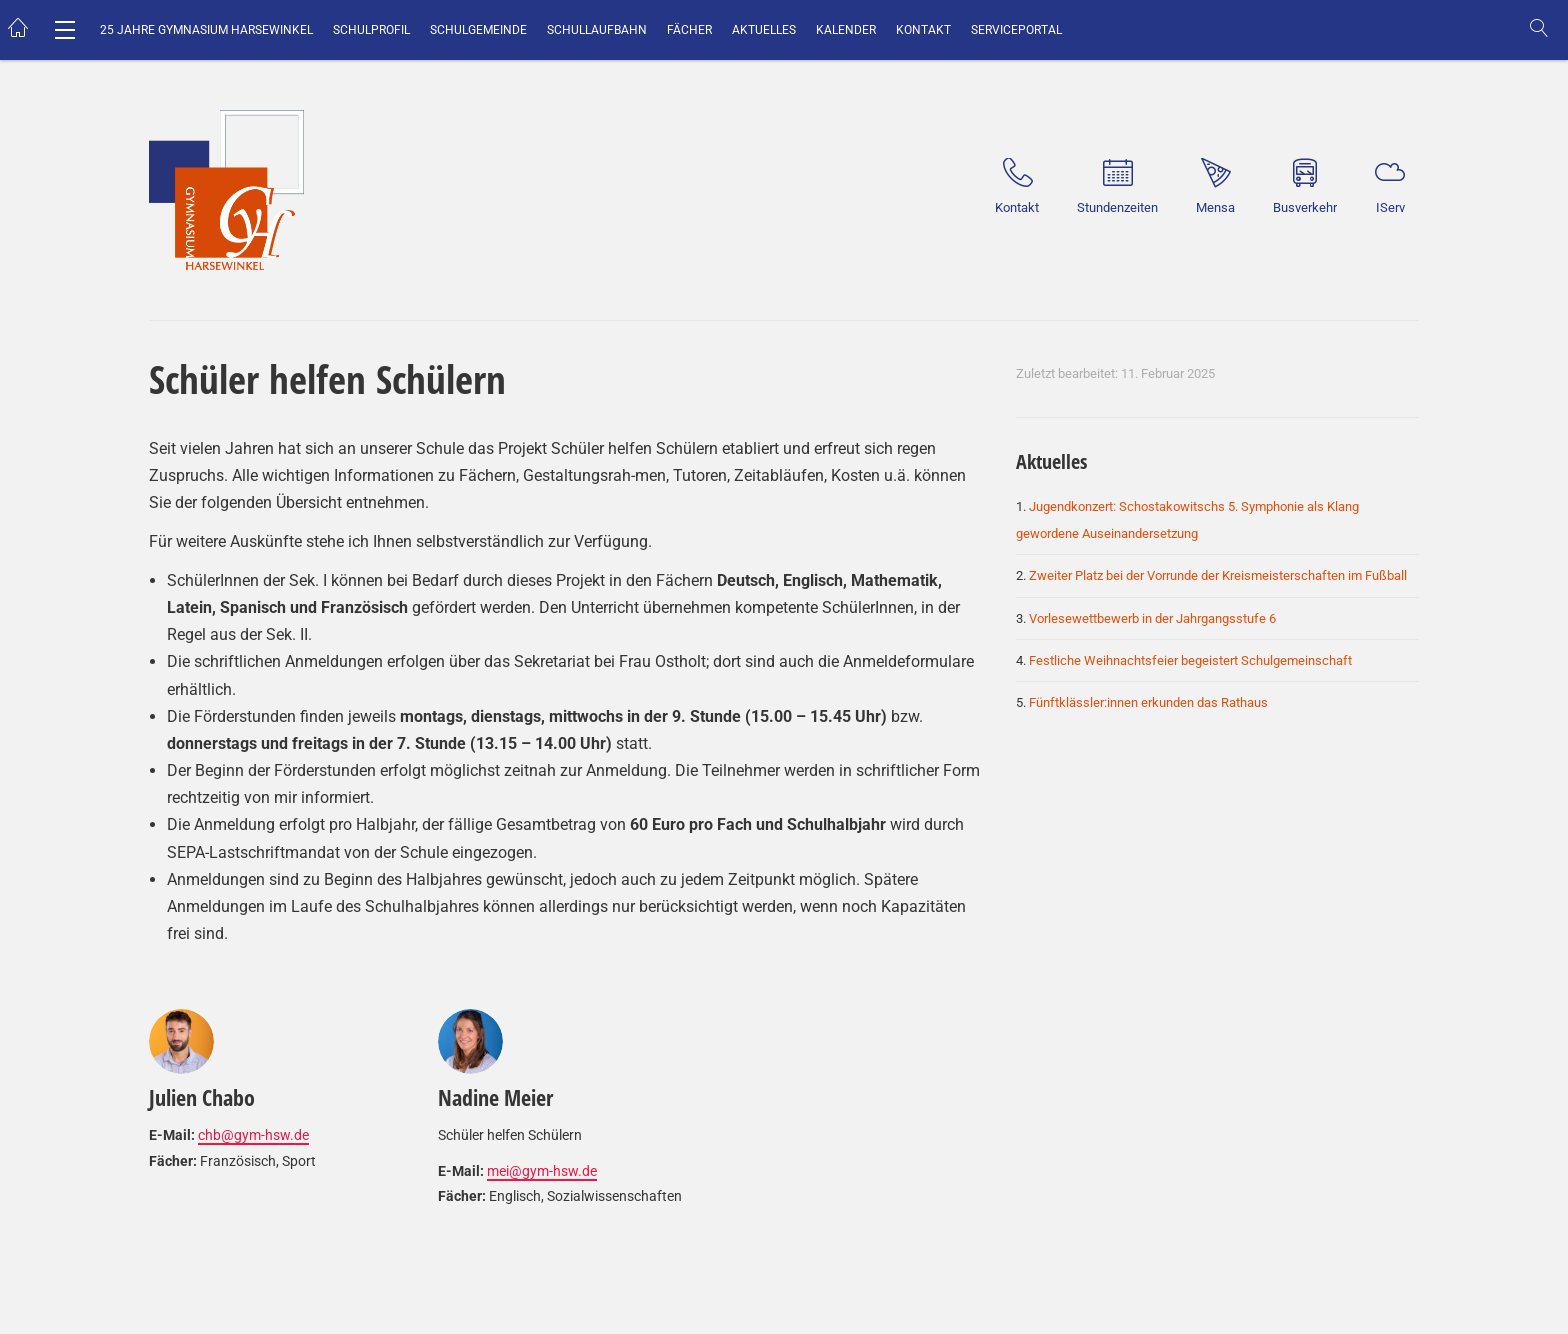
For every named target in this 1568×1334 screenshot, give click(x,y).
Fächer (689, 30)
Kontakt (923, 30)
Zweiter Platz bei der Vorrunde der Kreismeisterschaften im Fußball (1218, 575)
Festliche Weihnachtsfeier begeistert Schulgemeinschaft (1190, 660)
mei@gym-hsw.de (542, 1171)
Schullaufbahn (597, 30)
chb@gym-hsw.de (253, 1135)
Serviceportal (1016, 30)
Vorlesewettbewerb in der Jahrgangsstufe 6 (1152, 618)
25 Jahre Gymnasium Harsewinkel (206, 30)
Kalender (846, 30)
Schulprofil (371, 30)
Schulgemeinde (478, 30)
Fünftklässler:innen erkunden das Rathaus (1148, 702)
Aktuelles (764, 30)
